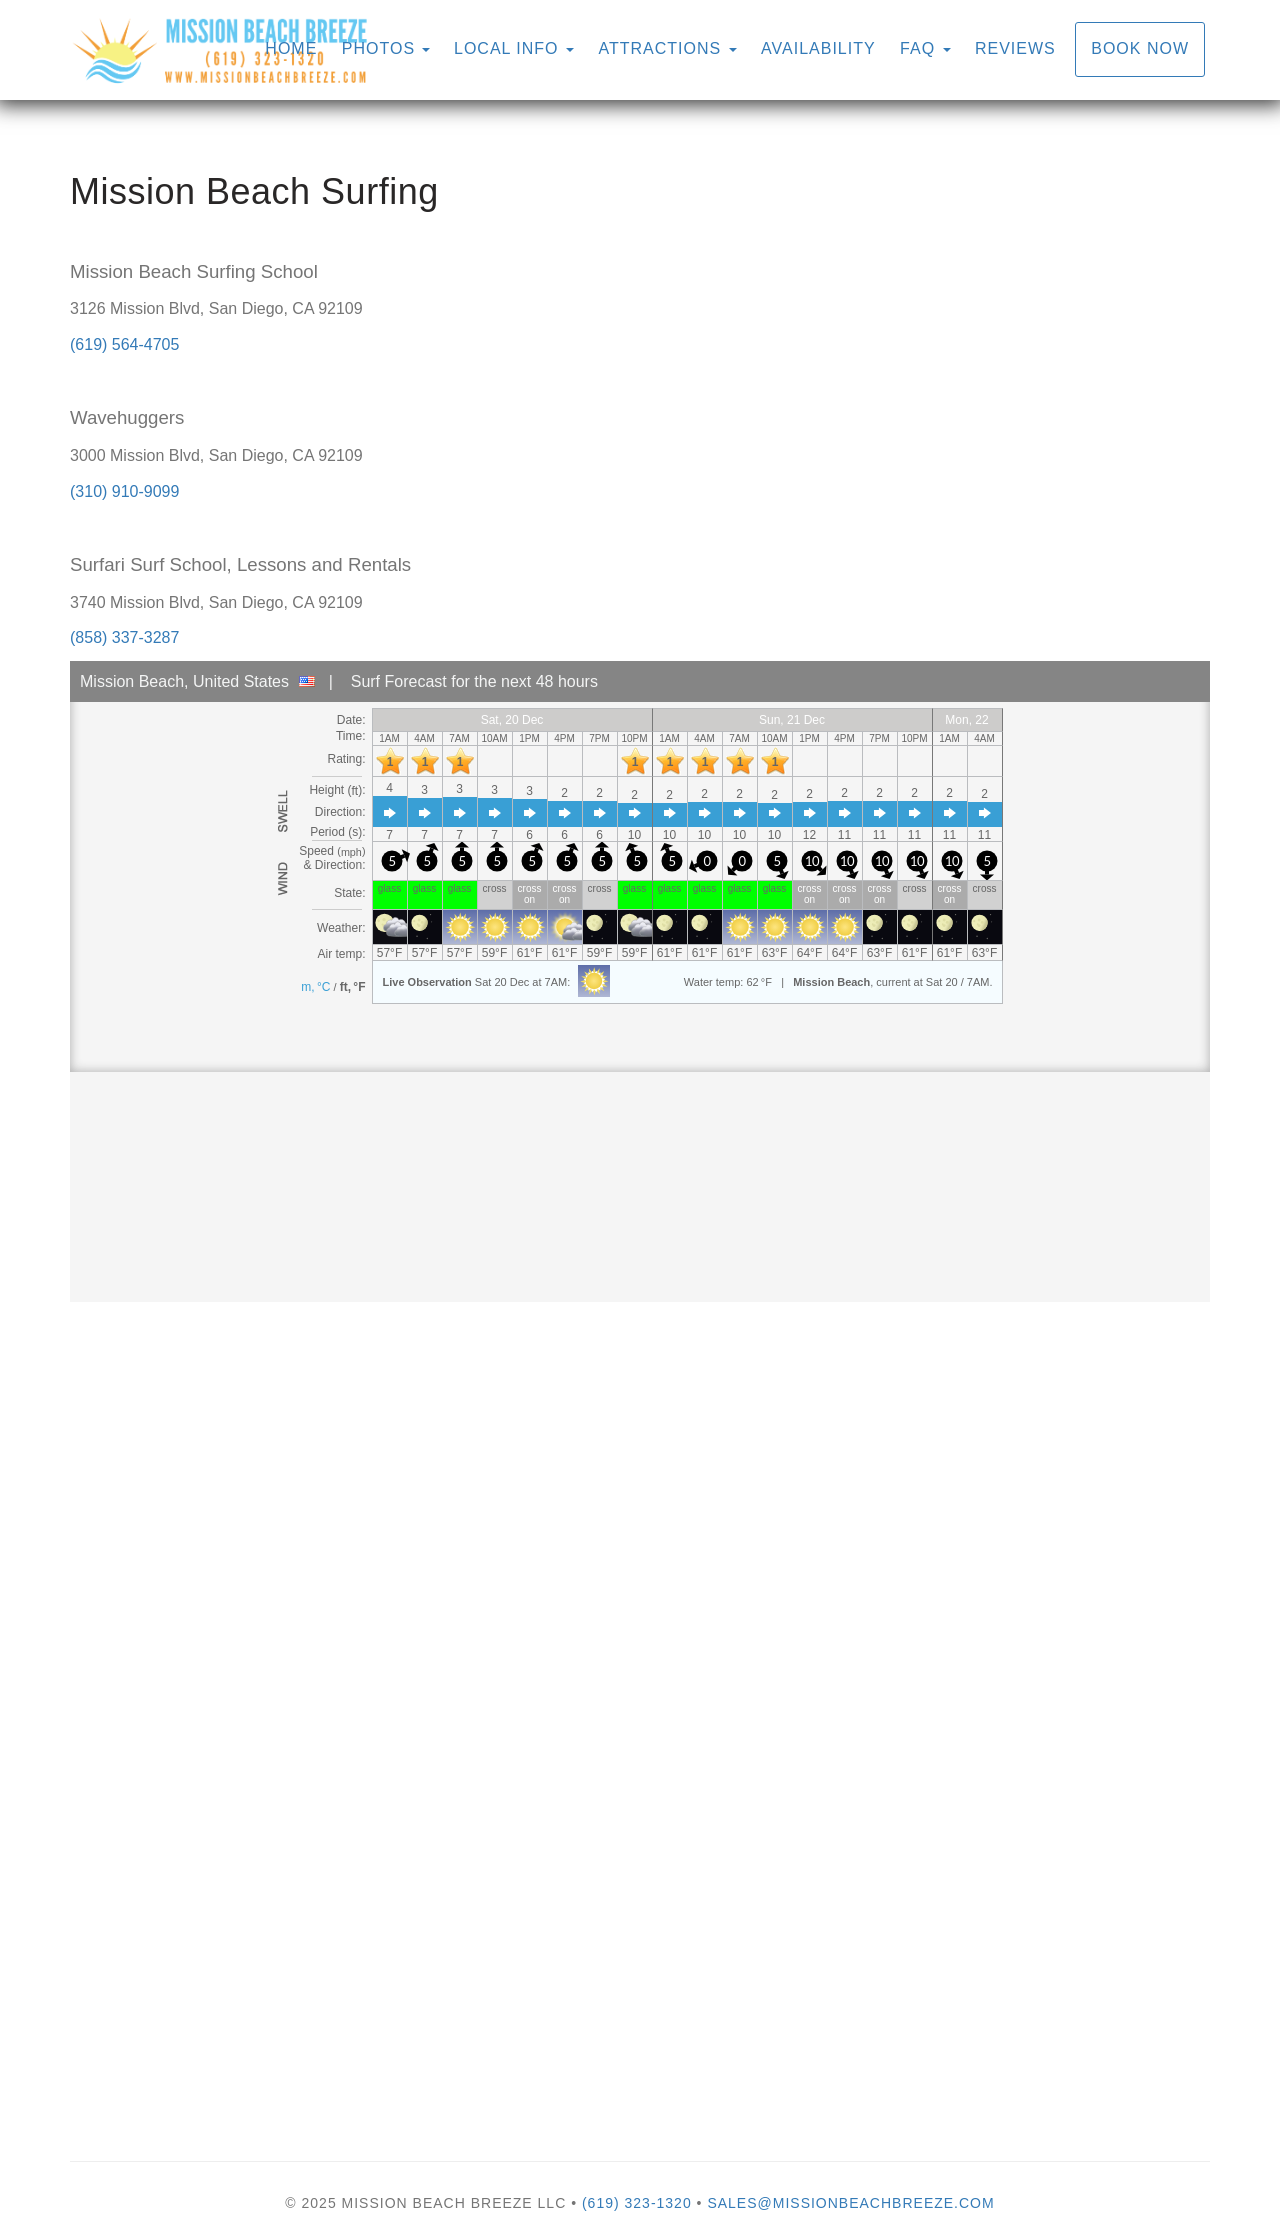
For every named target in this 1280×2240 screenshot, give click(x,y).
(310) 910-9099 (124, 491)
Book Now (1140, 48)
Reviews (1015, 48)
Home (291, 48)
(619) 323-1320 (637, 2203)
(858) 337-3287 (124, 637)
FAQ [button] (925, 48)
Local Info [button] (514, 48)
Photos (378, 48)
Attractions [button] (667, 48)
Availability (818, 48)
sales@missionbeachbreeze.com (850, 2203)
